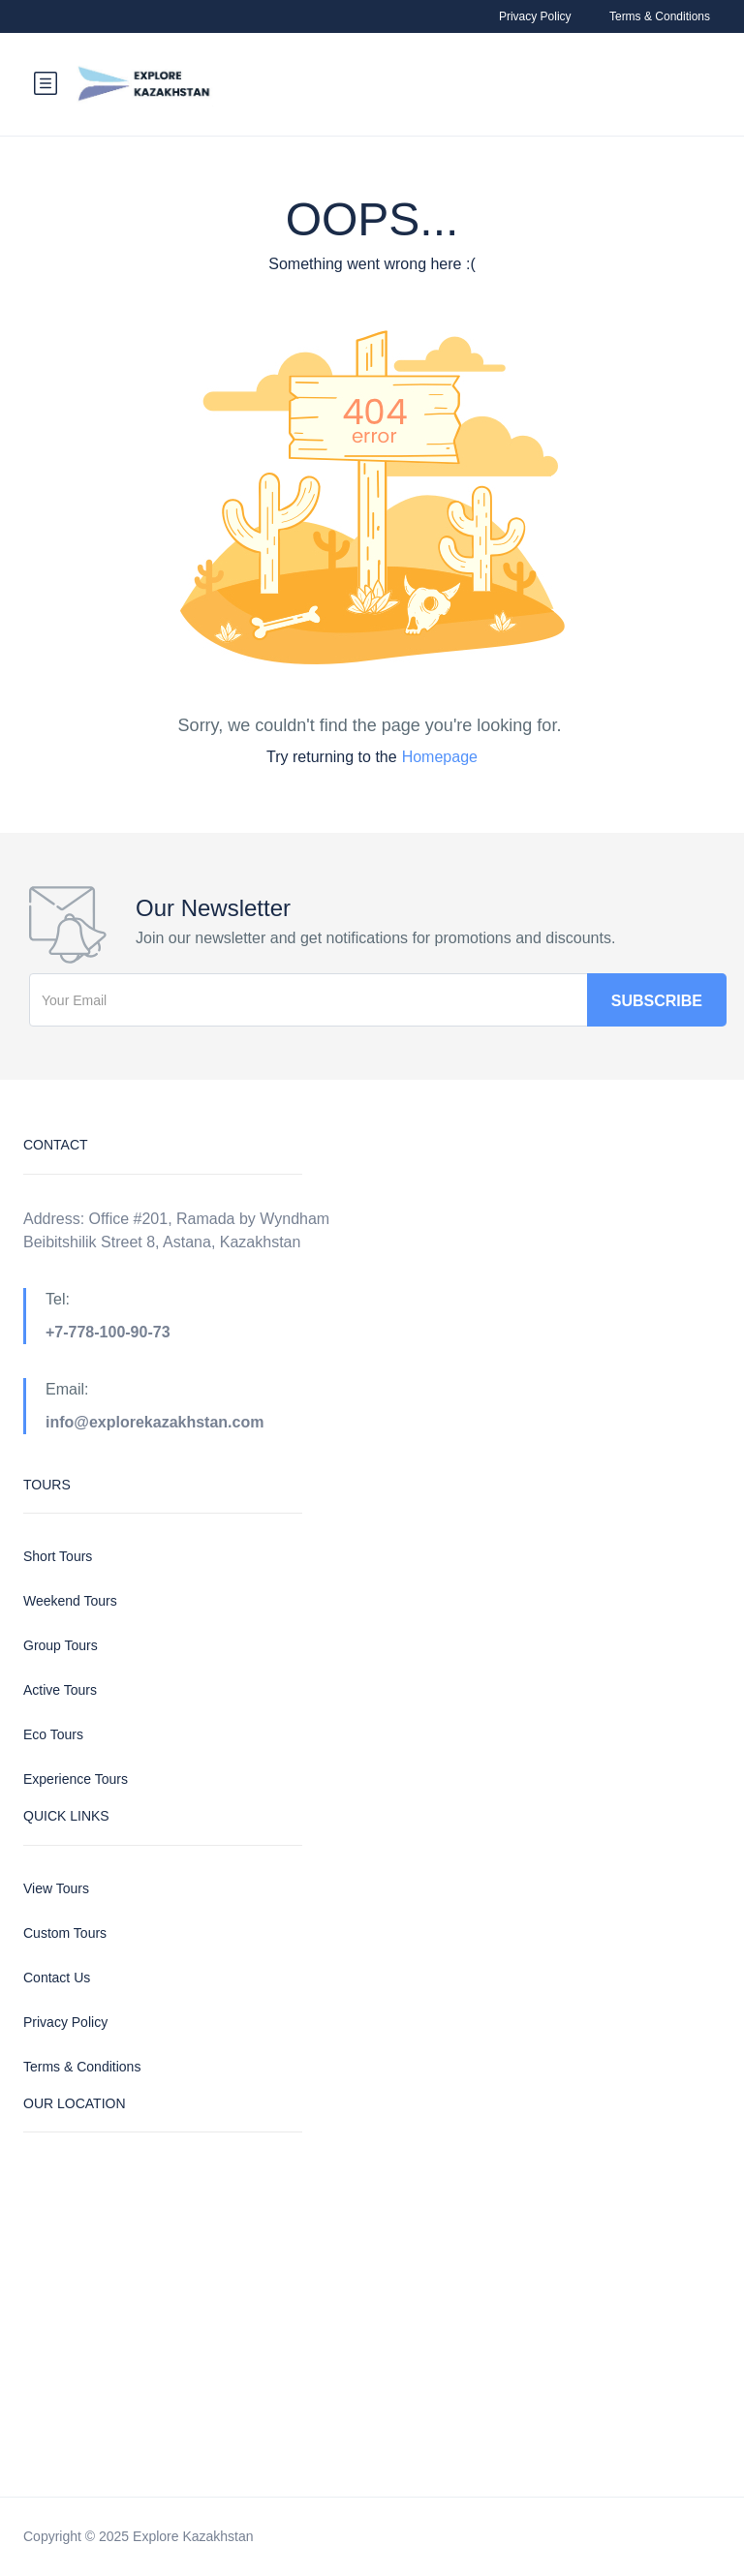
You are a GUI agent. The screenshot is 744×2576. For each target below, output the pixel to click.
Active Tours (60, 1690)
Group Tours (60, 1645)
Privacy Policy (535, 16)
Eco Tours (53, 1734)
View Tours (56, 1888)
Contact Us (56, 1977)
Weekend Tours (70, 1601)
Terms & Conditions (659, 16)
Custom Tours (65, 1933)
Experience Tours (75, 1779)
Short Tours (57, 1556)
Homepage (440, 757)
